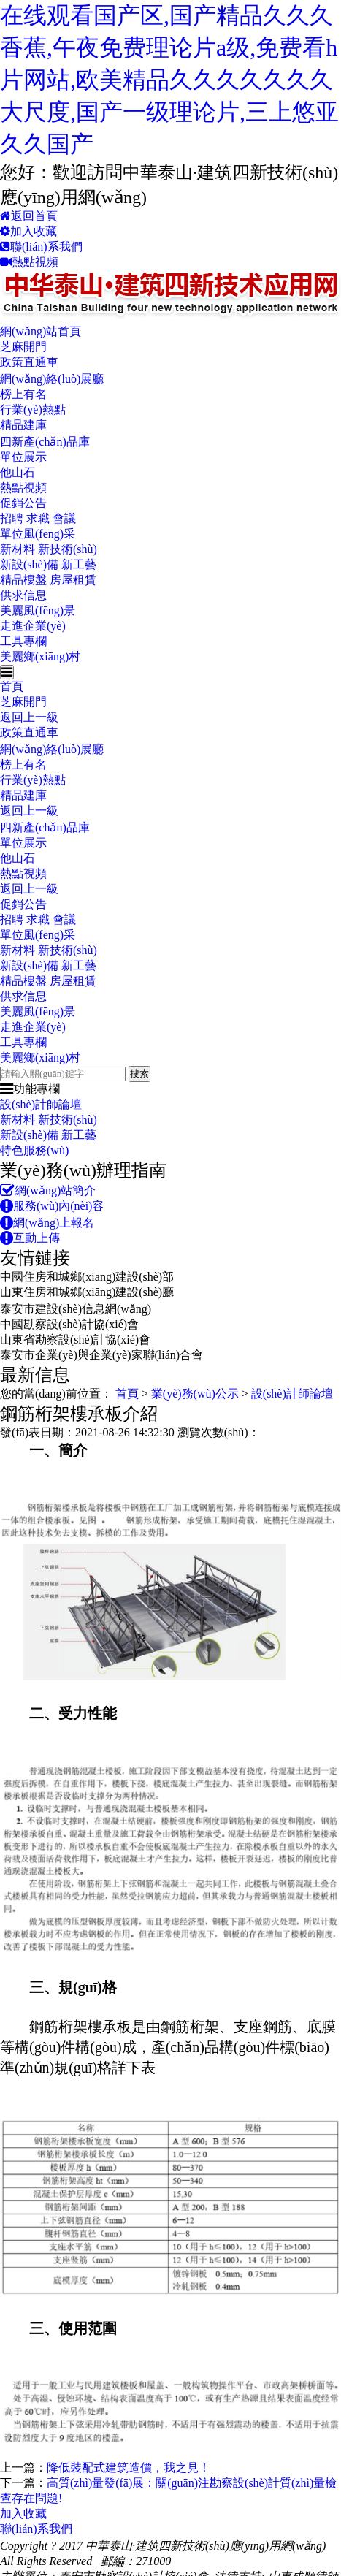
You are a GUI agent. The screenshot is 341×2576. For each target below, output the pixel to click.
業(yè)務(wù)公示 (195, 1393)
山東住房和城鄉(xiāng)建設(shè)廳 (87, 1292)
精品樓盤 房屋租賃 (48, 579)
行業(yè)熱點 (33, 409)
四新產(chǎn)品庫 (45, 441)
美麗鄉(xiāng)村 (40, 656)
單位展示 (23, 457)
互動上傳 (30, 1238)
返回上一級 (29, 717)
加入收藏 (28, 231)
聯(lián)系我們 (41, 246)
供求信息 (23, 595)
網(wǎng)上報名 (47, 1222)
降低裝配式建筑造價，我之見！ (128, 2467)
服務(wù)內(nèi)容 (52, 1206)
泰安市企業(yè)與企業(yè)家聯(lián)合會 (101, 1355)
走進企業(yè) (33, 626)
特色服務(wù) (34, 1150)
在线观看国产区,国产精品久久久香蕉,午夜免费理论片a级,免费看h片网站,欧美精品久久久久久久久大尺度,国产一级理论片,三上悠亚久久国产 (169, 79)
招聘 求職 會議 (38, 518)
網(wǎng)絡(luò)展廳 (52, 379)
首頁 (11, 686)
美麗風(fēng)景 (37, 610)
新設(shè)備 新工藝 (48, 564)
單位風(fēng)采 (37, 533)
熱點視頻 (29, 262)
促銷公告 (23, 503)
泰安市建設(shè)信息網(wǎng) (75, 1309)
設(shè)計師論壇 (41, 1104)
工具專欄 (23, 641)
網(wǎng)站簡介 (48, 1190)
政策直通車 (29, 362)
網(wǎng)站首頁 (40, 331)
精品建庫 (23, 425)
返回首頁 (29, 216)
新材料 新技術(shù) (48, 549)
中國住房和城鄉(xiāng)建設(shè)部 (87, 1276)
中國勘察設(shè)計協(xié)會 (69, 1324)
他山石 (17, 472)
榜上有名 (23, 394)
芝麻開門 (23, 346)
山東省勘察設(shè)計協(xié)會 (75, 1339)
